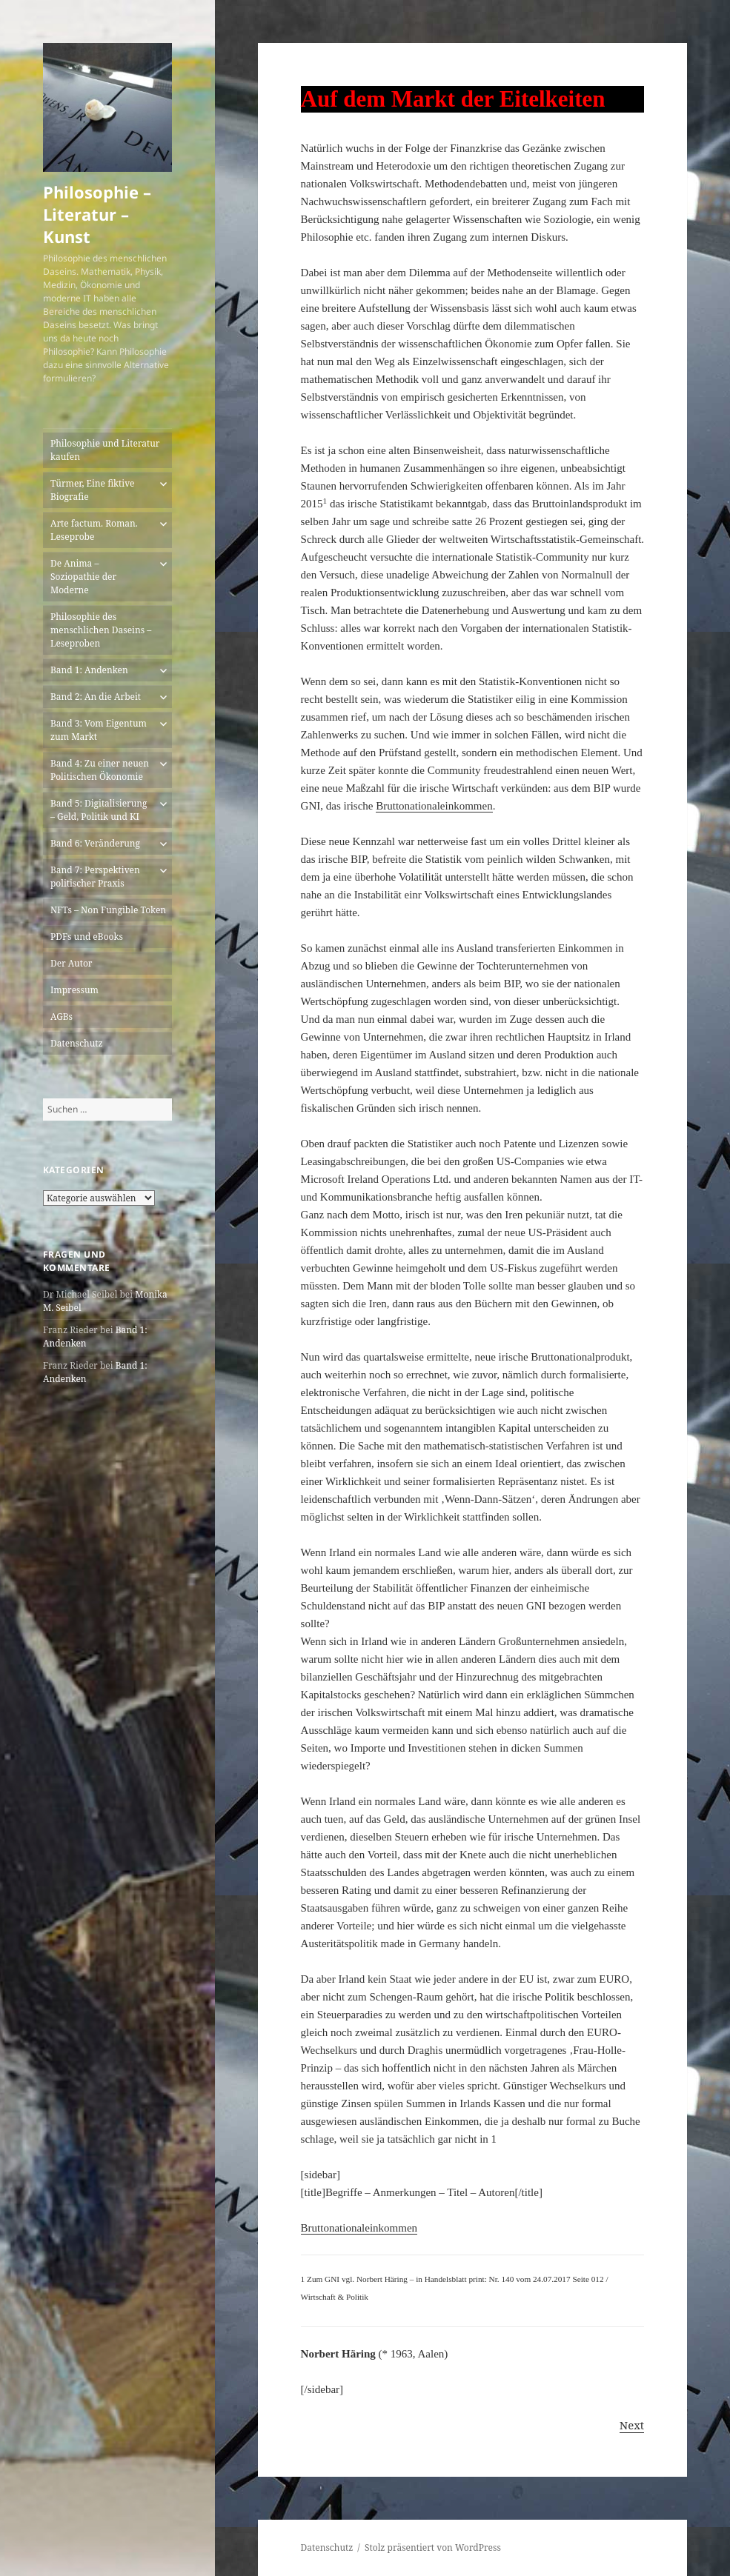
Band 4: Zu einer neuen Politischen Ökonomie (99, 770)
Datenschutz (76, 1043)
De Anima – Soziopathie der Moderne (83, 576)
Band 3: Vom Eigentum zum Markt (98, 730)
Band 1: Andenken (89, 670)
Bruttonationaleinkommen (434, 806)
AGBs (61, 1016)
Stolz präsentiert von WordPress (433, 2547)
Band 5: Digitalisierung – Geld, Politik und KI (98, 810)
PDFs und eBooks (86, 936)
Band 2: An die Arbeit (95, 696)
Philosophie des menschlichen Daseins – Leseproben (100, 630)
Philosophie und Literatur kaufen (105, 450)
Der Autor (71, 963)
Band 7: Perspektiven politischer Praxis (95, 877)
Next (632, 2424)
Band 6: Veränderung (95, 843)
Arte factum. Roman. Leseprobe (94, 530)
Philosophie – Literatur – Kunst (97, 214)
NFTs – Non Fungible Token (108, 910)
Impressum (74, 990)
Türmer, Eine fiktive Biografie (92, 490)
